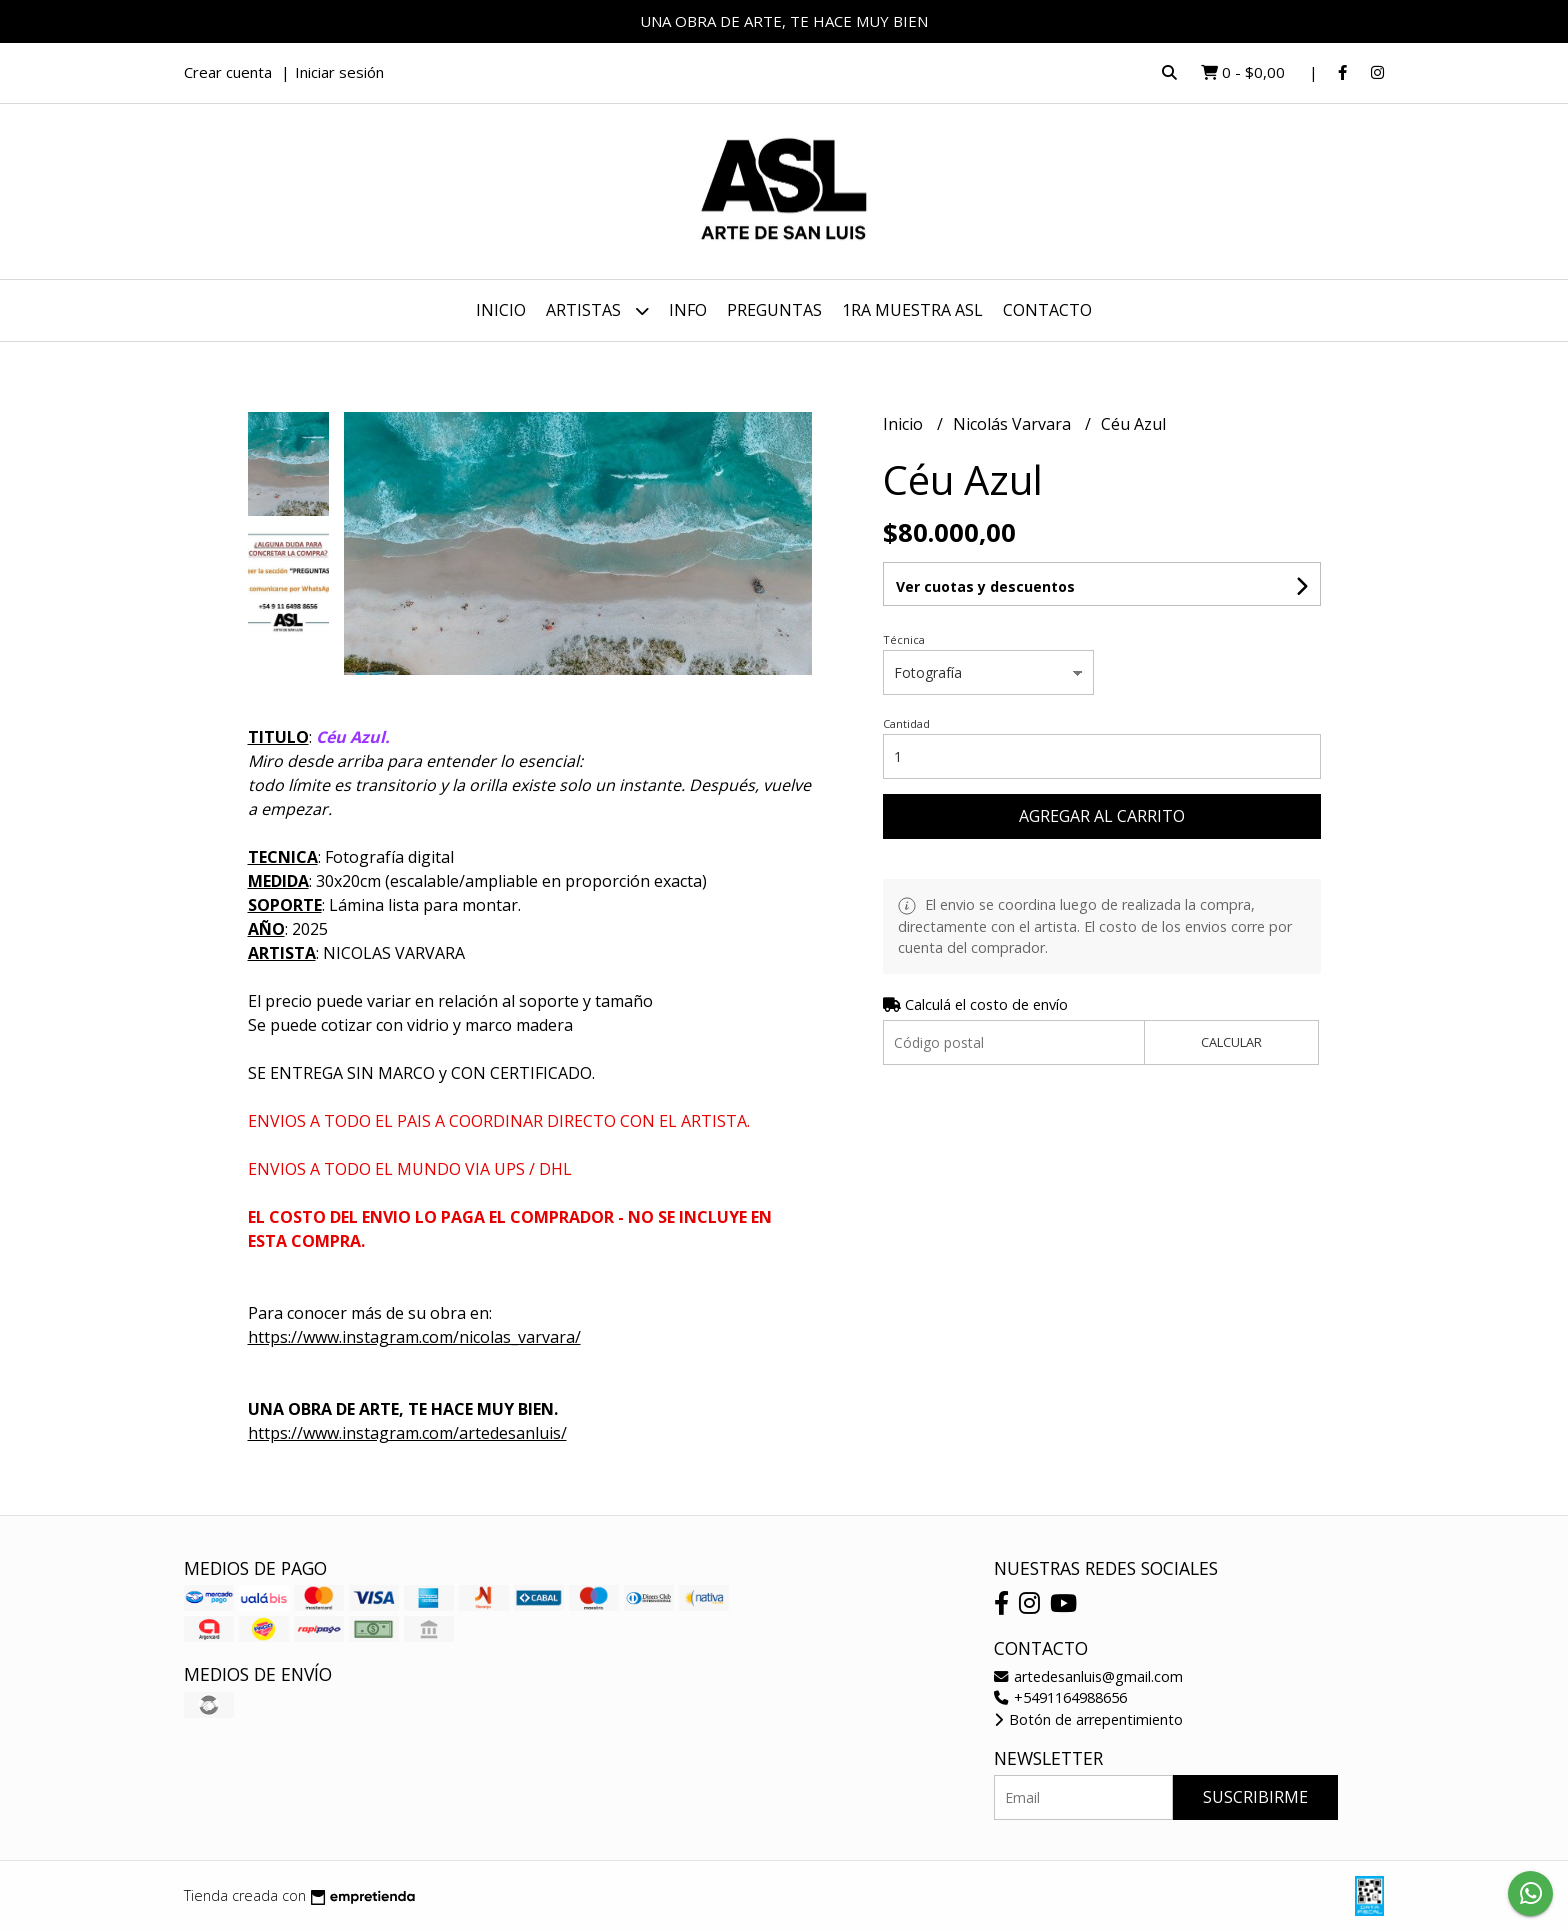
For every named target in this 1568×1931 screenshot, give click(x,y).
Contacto (1047, 310)
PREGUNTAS (774, 310)
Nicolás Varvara (1014, 424)
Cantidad (906, 723)
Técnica (904, 639)
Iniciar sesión (339, 72)
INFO (688, 310)
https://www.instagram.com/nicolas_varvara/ (414, 1337)
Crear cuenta (228, 72)
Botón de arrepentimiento (1088, 1719)
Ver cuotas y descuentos (985, 586)
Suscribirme (1255, 1797)
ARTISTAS (597, 310)
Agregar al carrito (1102, 816)
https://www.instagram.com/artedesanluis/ (407, 1433)
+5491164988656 (1060, 1697)
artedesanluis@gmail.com (1088, 1676)
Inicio (501, 310)
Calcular (1231, 1042)
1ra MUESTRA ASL (912, 310)
